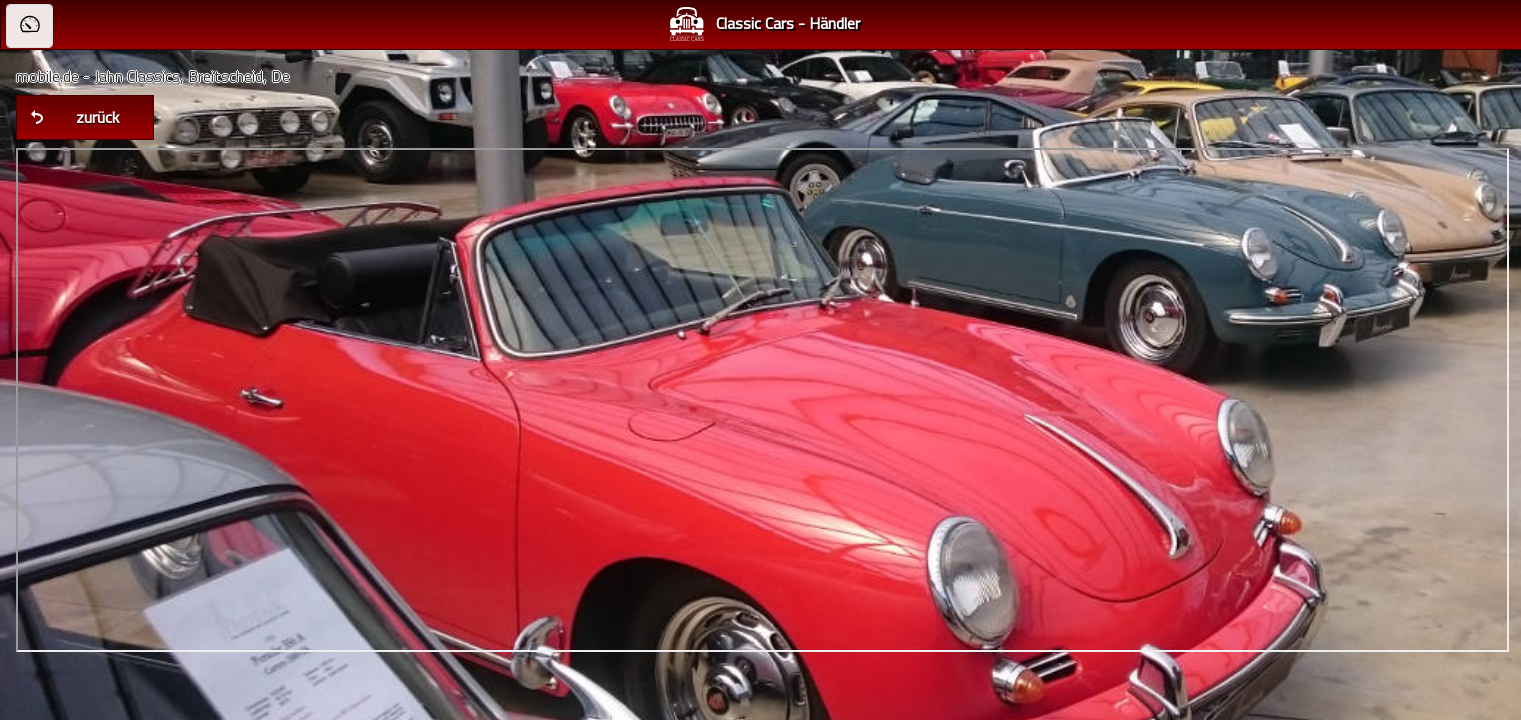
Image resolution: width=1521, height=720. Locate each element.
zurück (97, 117)
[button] (29, 26)
